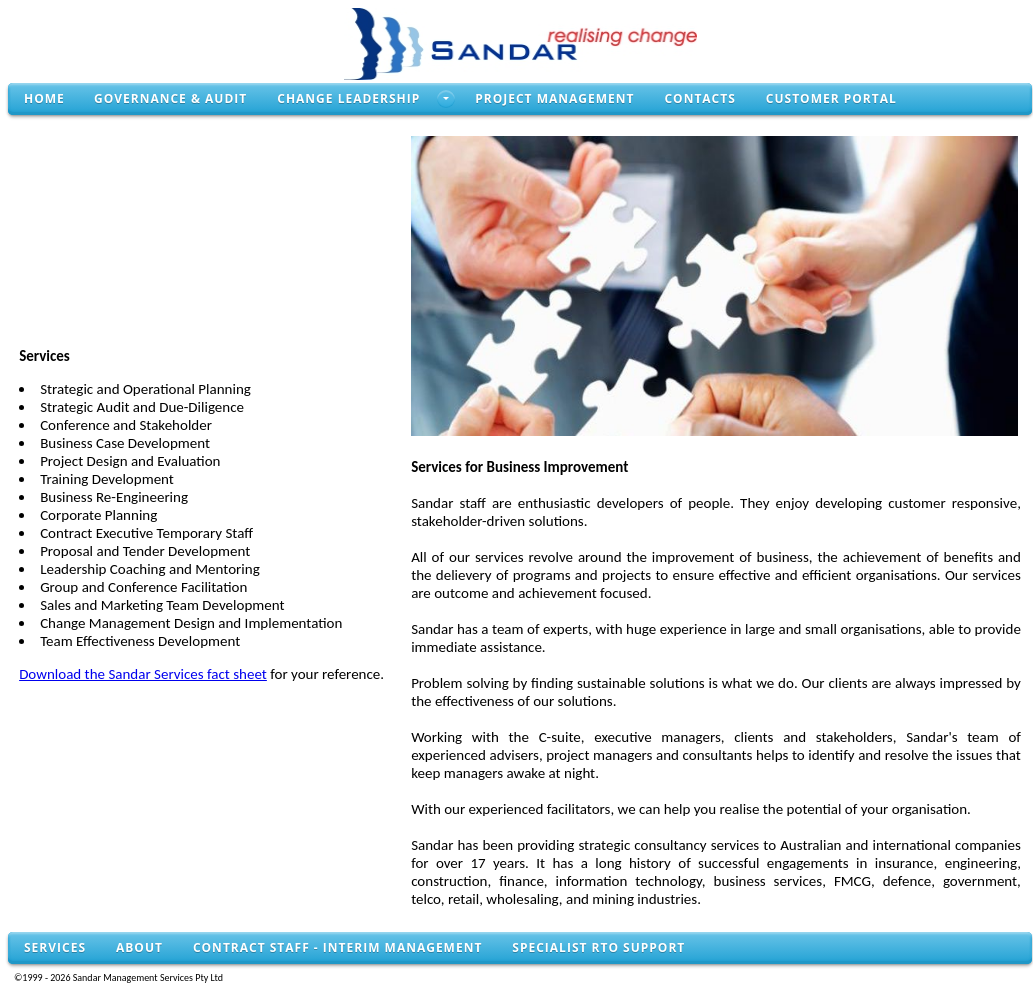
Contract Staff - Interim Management (337, 947)
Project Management (554, 98)
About (139, 947)
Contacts (699, 98)
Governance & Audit (170, 98)
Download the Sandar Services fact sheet (143, 674)
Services (55, 947)
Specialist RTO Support (598, 947)
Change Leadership (348, 98)
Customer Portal (831, 98)
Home (44, 98)
